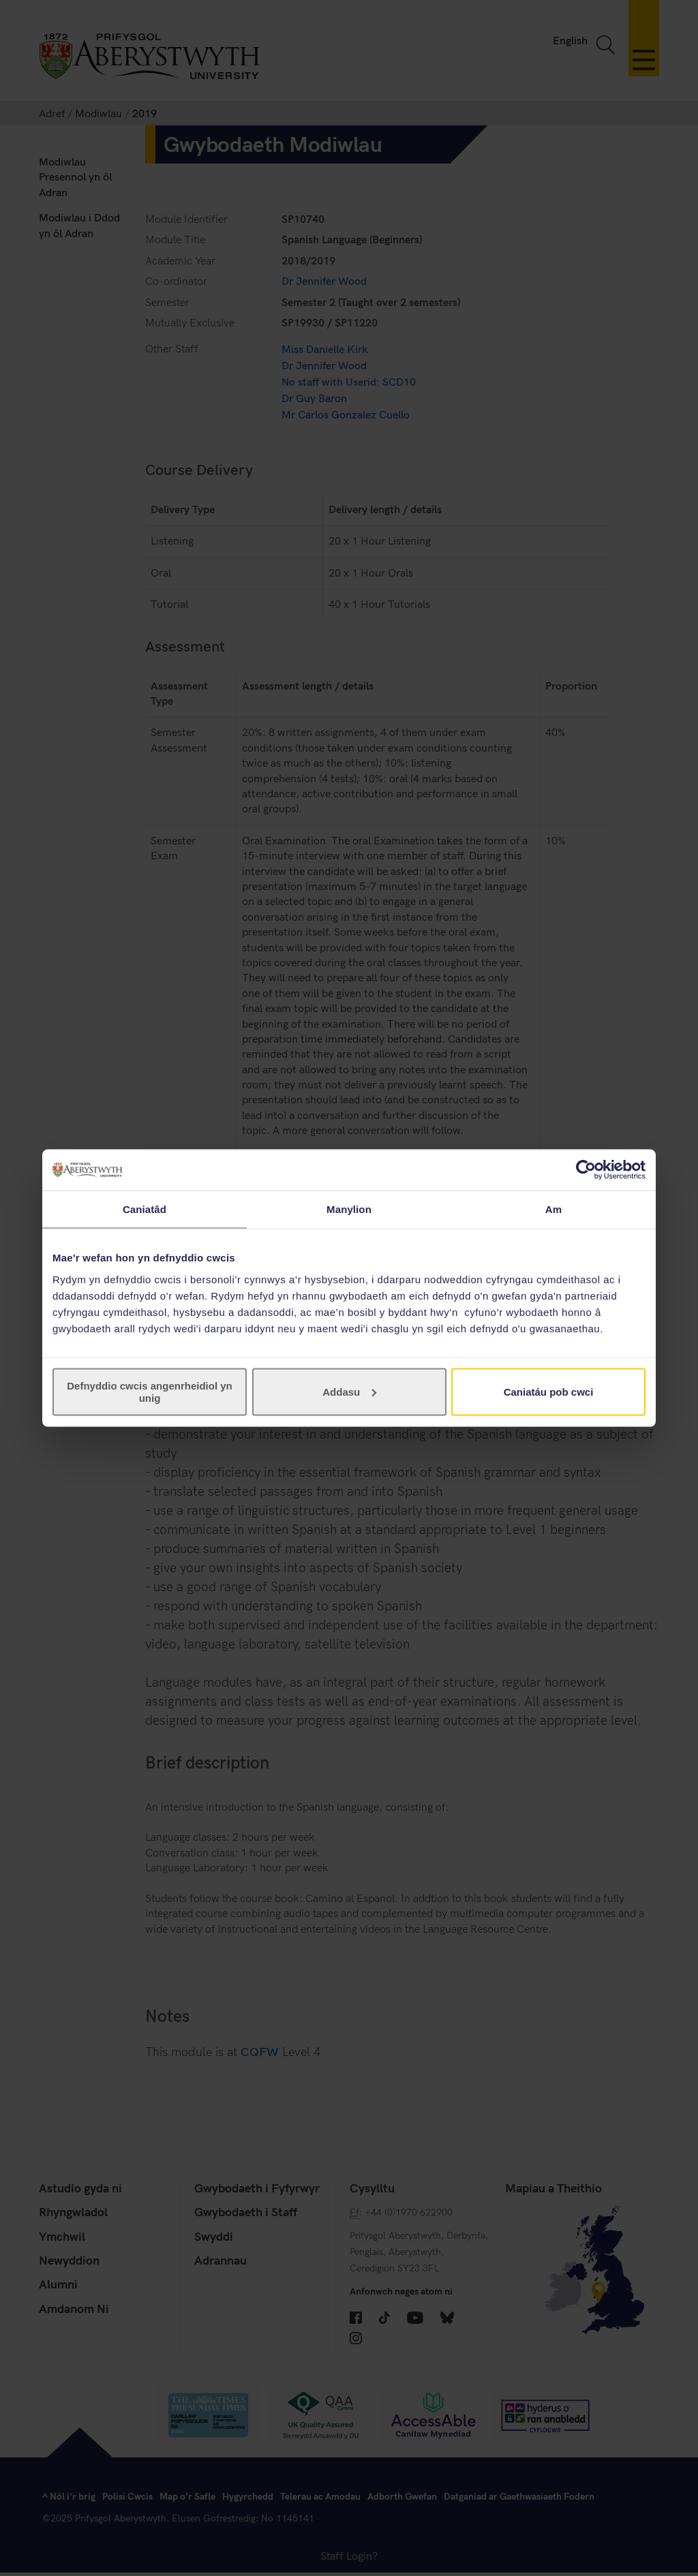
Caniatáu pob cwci (549, 1391)
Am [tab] (553, 1209)
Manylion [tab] (349, 1209)
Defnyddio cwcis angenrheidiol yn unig (149, 1391)
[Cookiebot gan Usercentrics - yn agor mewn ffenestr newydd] (586, 1170)
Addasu (349, 1391)
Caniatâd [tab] (144, 1209)
